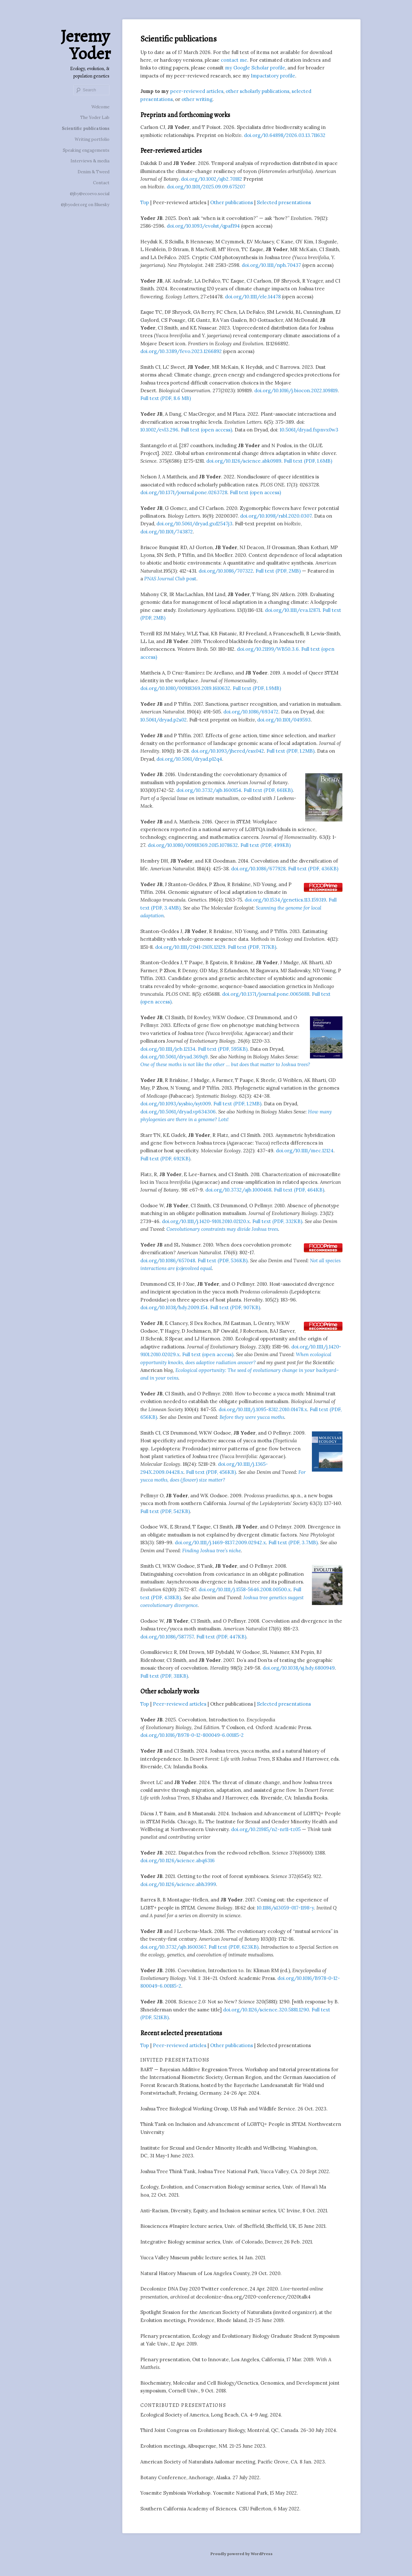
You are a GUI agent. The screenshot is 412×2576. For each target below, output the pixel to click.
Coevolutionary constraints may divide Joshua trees (222, 1229)
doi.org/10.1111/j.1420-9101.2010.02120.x (206, 1221)
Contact (101, 183)
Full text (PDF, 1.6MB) (308, 461)
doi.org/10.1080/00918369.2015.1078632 (193, 845)
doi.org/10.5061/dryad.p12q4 (189, 759)
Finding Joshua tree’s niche (211, 1550)
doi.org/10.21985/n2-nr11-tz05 (266, 1829)
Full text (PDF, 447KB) (221, 1637)
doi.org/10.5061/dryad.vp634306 (178, 1112)
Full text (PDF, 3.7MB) (293, 1542)
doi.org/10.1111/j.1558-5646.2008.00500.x (245, 1589)
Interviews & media (89, 161)
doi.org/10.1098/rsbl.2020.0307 (276, 516)
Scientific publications (85, 128)
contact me (234, 60)
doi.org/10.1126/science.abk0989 (243, 461)
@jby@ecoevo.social (89, 193)
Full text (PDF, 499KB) (265, 845)
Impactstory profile (273, 76)
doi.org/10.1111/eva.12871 (292, 610)
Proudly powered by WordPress (242, 2553)
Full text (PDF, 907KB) (235, 1307)
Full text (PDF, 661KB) (268, 790)
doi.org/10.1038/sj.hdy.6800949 (299, 1668)
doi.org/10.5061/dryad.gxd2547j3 (194, 524)
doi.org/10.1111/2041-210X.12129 (190, 947)
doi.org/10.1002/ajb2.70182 (211, 179)
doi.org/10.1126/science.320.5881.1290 (266, 2010)
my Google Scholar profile (255, 68)
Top (144, 202)
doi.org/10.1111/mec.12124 (304, 1150)
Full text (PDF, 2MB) (278, 571)
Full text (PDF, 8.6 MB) (165, 398)
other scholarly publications (257, 91)
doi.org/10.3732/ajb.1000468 (238, 1190)
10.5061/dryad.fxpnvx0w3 (309, 430)
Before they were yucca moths (252, 1417)
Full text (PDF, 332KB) (277, 1221)
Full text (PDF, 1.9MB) (257, 688)
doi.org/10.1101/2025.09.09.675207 (206, 187)
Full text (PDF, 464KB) (299, 1190)
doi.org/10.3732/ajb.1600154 (208, 790)
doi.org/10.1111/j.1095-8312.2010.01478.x (263, 1409)
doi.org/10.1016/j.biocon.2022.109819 (296, 390)
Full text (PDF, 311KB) (164, 1676)
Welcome (100, 107)
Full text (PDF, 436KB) (313, 869)
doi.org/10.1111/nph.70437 (271, 265)
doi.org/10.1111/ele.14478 (253, 297)
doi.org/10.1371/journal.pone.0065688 (265, 994)
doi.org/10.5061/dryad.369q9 (174, 1057)
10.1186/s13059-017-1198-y (285, 1908)
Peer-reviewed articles (179, 1704)
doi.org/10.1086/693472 (250, 712)
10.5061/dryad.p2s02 (163, 720)
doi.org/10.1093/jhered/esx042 (227, 751)
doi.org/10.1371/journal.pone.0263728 (183, 492)
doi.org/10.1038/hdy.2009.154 (174, 1307)
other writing (197, 99)
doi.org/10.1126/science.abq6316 (177, 1860)
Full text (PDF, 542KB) (165, 1511)
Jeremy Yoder (86, 44)
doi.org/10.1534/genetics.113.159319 (285, 900)
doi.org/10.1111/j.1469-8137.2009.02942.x (220, 1542)
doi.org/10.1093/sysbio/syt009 (175, 1104)
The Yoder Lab (94, 117)
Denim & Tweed (93, 172)
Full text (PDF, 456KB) (211, 1472)
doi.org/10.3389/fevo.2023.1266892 (181, 351)
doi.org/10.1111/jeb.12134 (167, 1049)
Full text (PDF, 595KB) (223, 1049)
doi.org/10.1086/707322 (226, 571)
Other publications (231, 202)
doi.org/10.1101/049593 (284, 720)
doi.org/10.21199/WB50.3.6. (268, 649)
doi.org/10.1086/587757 (167, 1637)
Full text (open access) (206, 430)
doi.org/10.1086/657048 (167, 1260)
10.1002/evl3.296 (159, 430)
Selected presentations (284, 202)
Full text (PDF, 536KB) (223, 1260)
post (170, 579)
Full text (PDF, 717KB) (252, 947)
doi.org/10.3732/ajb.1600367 (173, 1947)
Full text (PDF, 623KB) (233, 1947)
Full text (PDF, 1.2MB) (290, 751)
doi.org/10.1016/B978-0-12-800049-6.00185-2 (192, 1735)
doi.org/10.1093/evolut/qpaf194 (203, 226)
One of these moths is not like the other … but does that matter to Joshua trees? (225, 1064)
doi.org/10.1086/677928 (258, 869)
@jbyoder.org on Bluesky (85, 204)
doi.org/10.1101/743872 (166, 532)
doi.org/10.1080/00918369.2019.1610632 (185, 688)
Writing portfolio (92, 139)
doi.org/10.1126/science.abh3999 (178, 1884)
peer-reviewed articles (196, 91)
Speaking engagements (86, 150)
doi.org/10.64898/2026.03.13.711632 (284, 135)
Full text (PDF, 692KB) (165, 1159)
